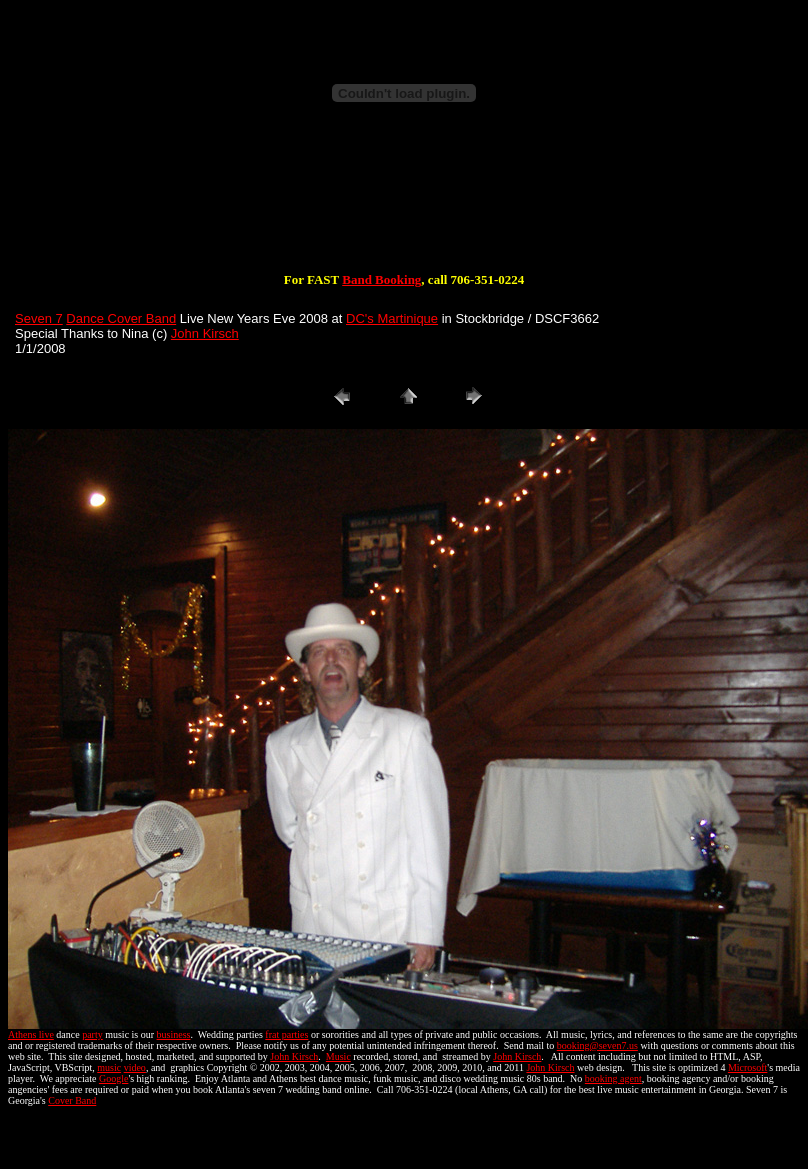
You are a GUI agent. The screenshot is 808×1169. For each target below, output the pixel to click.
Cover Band (72, 1100)
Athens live (31, 1034)
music (109, 1067)
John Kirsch (205, 333)
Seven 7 (39, 318)
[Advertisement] (404, 208)
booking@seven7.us (597, 1045)
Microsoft (747, 1067)
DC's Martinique (392, 318)
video (135, 1067)
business (174, 1034)
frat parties (286, 1034)
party (92, 1034)
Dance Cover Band (121, 318)
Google (113, 1078)
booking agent (613, 1078)
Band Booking (381, 279)
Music (338, 1056)
